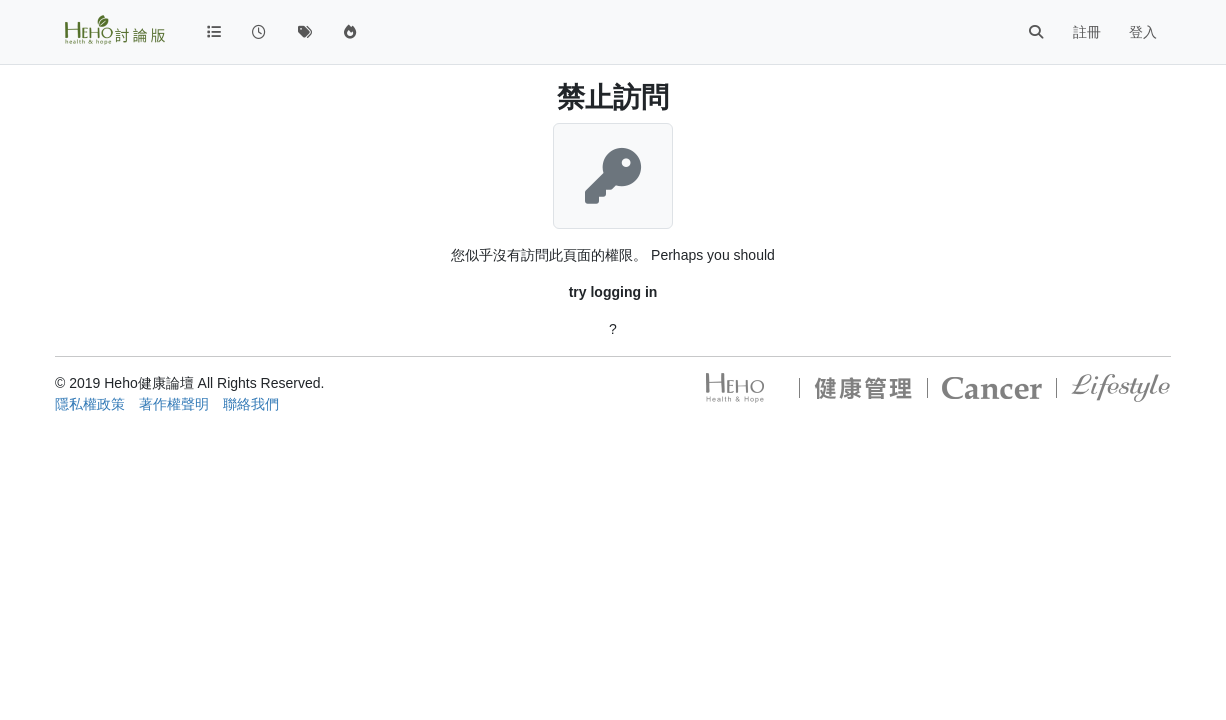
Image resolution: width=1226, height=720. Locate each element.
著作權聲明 (174, 404)
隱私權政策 (90, 404)
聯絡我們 (251, 404)
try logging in (613, 292)
